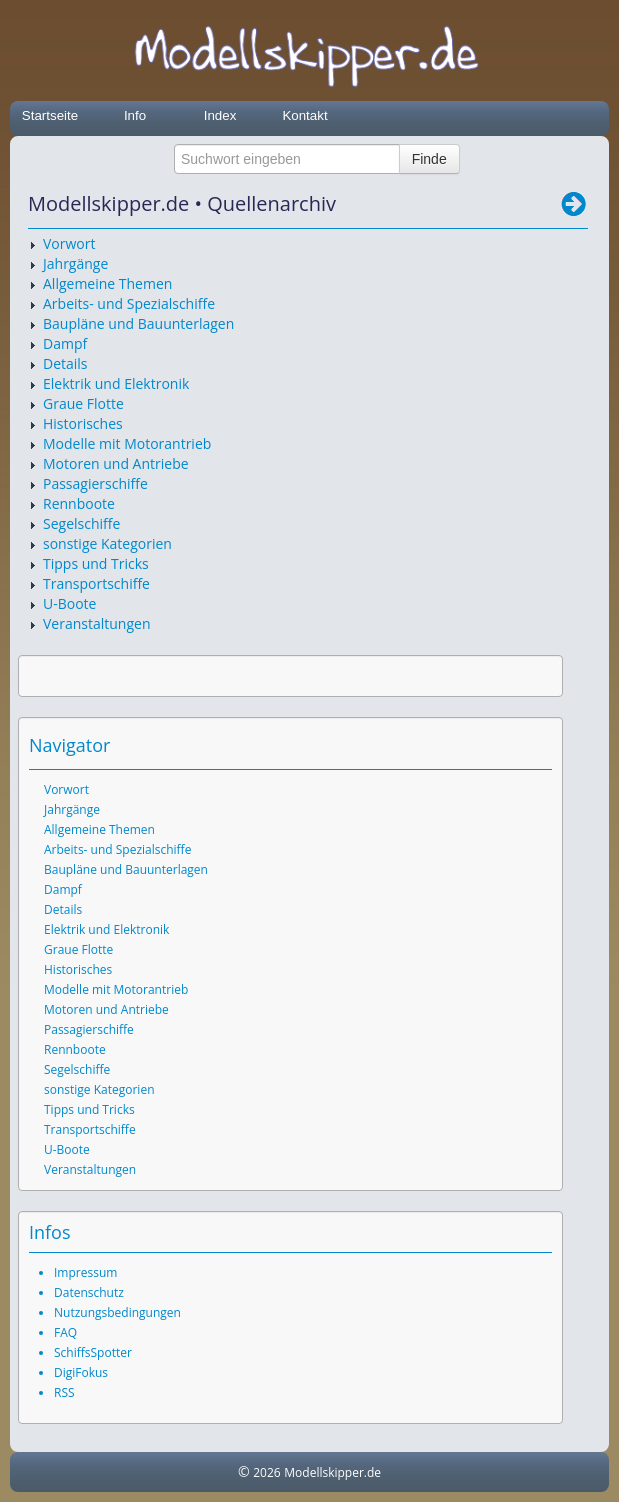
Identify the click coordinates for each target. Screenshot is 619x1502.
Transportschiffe (96, 583)
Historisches (83, 423)
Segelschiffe (81, 523)
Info (135, 115)
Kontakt (304, 115)
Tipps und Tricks (96, 563)
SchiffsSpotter (93, 1352)
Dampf (65, 343)
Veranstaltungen (96, 623)
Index (220, 115)
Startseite (50, 115)
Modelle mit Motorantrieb (127, 443)
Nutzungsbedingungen (117, 1312)
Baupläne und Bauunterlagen (138, 323)
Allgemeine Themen (107, 283)
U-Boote (69, 603)
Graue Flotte (83, 403)
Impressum (85, 1272)
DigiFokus (81, 1372)
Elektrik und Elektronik (116, 383)
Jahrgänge (75, 263)
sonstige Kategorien (107, 543)
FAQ (65, 1332)
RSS (64, 1392)
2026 (266, 1472)
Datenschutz (89, 1292)
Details (65, 363)
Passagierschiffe (95, 483)
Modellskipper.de (332, 1472)
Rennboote (79, 503)
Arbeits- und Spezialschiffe (129, 303)
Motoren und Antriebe (116, 463)
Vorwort (69, 243)
